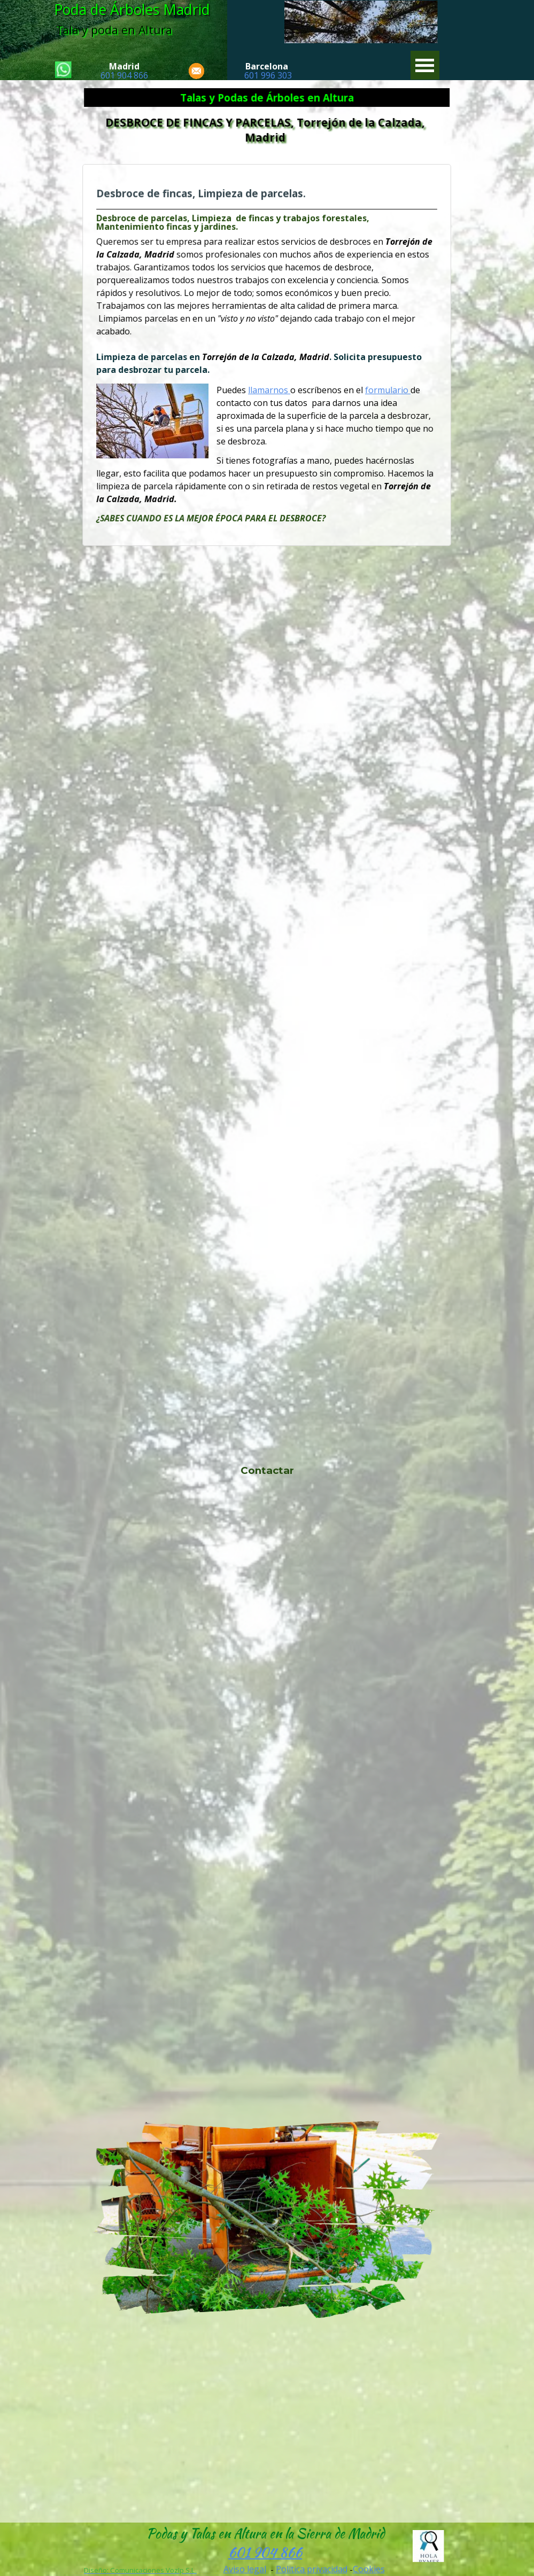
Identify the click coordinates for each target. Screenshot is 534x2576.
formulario (381, 388)
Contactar (267, 1470)
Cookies (369, 2569)
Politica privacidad (311, 2569)
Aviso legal (244, 2569)
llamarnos (269, 388)
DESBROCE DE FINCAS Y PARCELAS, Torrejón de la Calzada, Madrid (267, 129)
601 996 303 (268, 75)
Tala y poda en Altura (114, 29)
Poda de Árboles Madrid (132, 9)
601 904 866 (124, 75)
